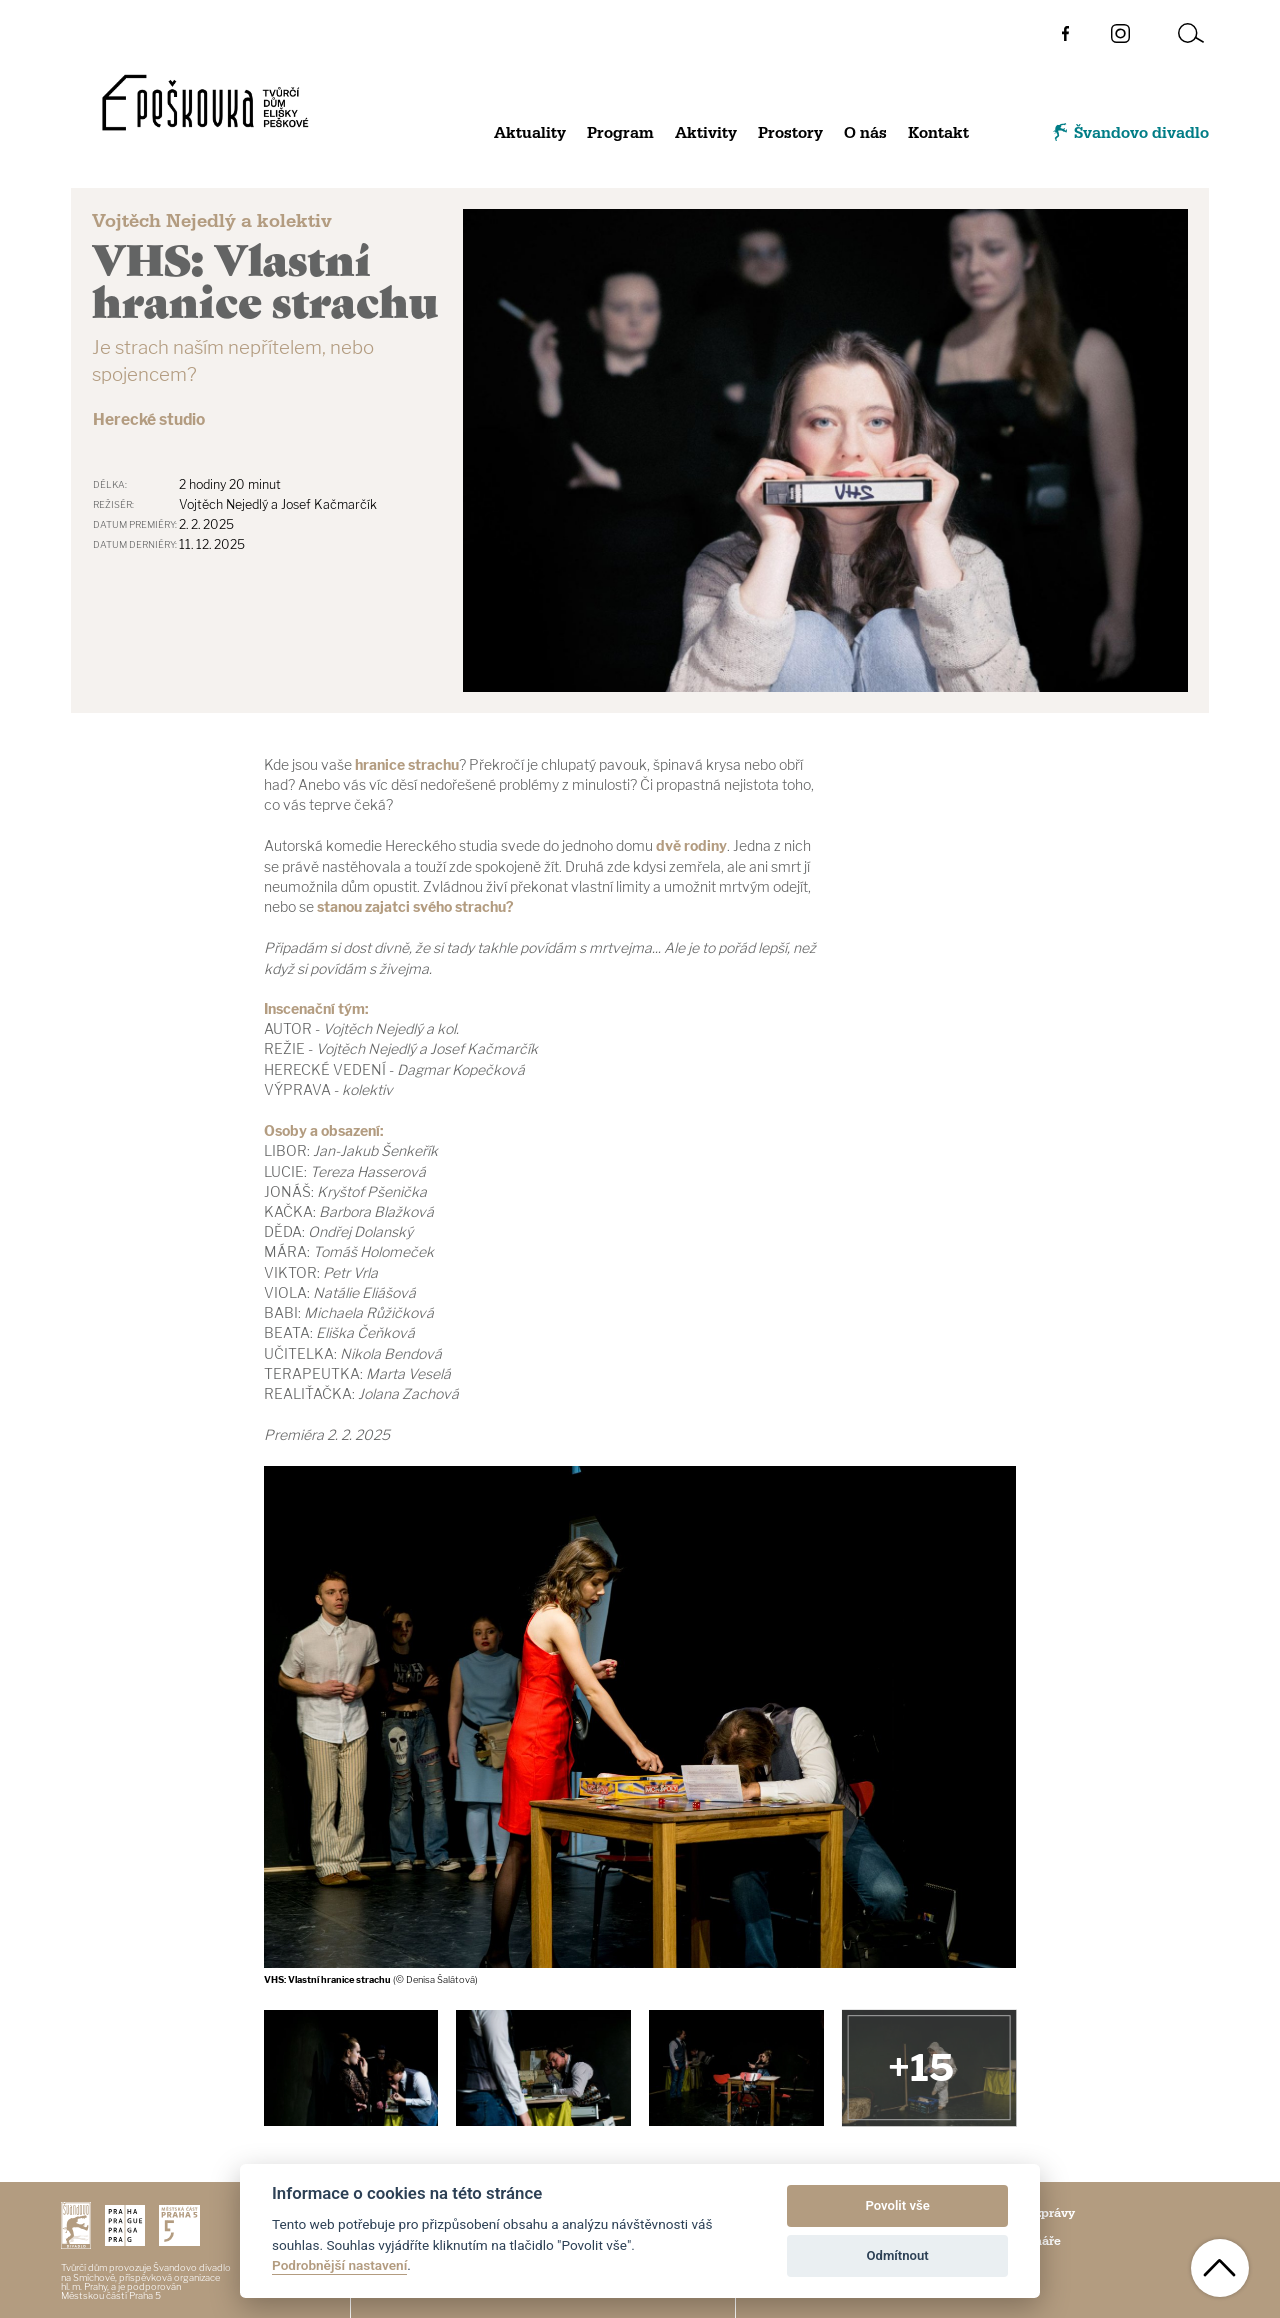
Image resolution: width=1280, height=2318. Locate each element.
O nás (865, 133)
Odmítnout (898, 2255)
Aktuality (530, 133)
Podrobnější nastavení (339, 2265)
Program (620, 133)
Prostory (790, 133)
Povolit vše (897, 2205)
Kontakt (938, 133)
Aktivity (706, 133)
